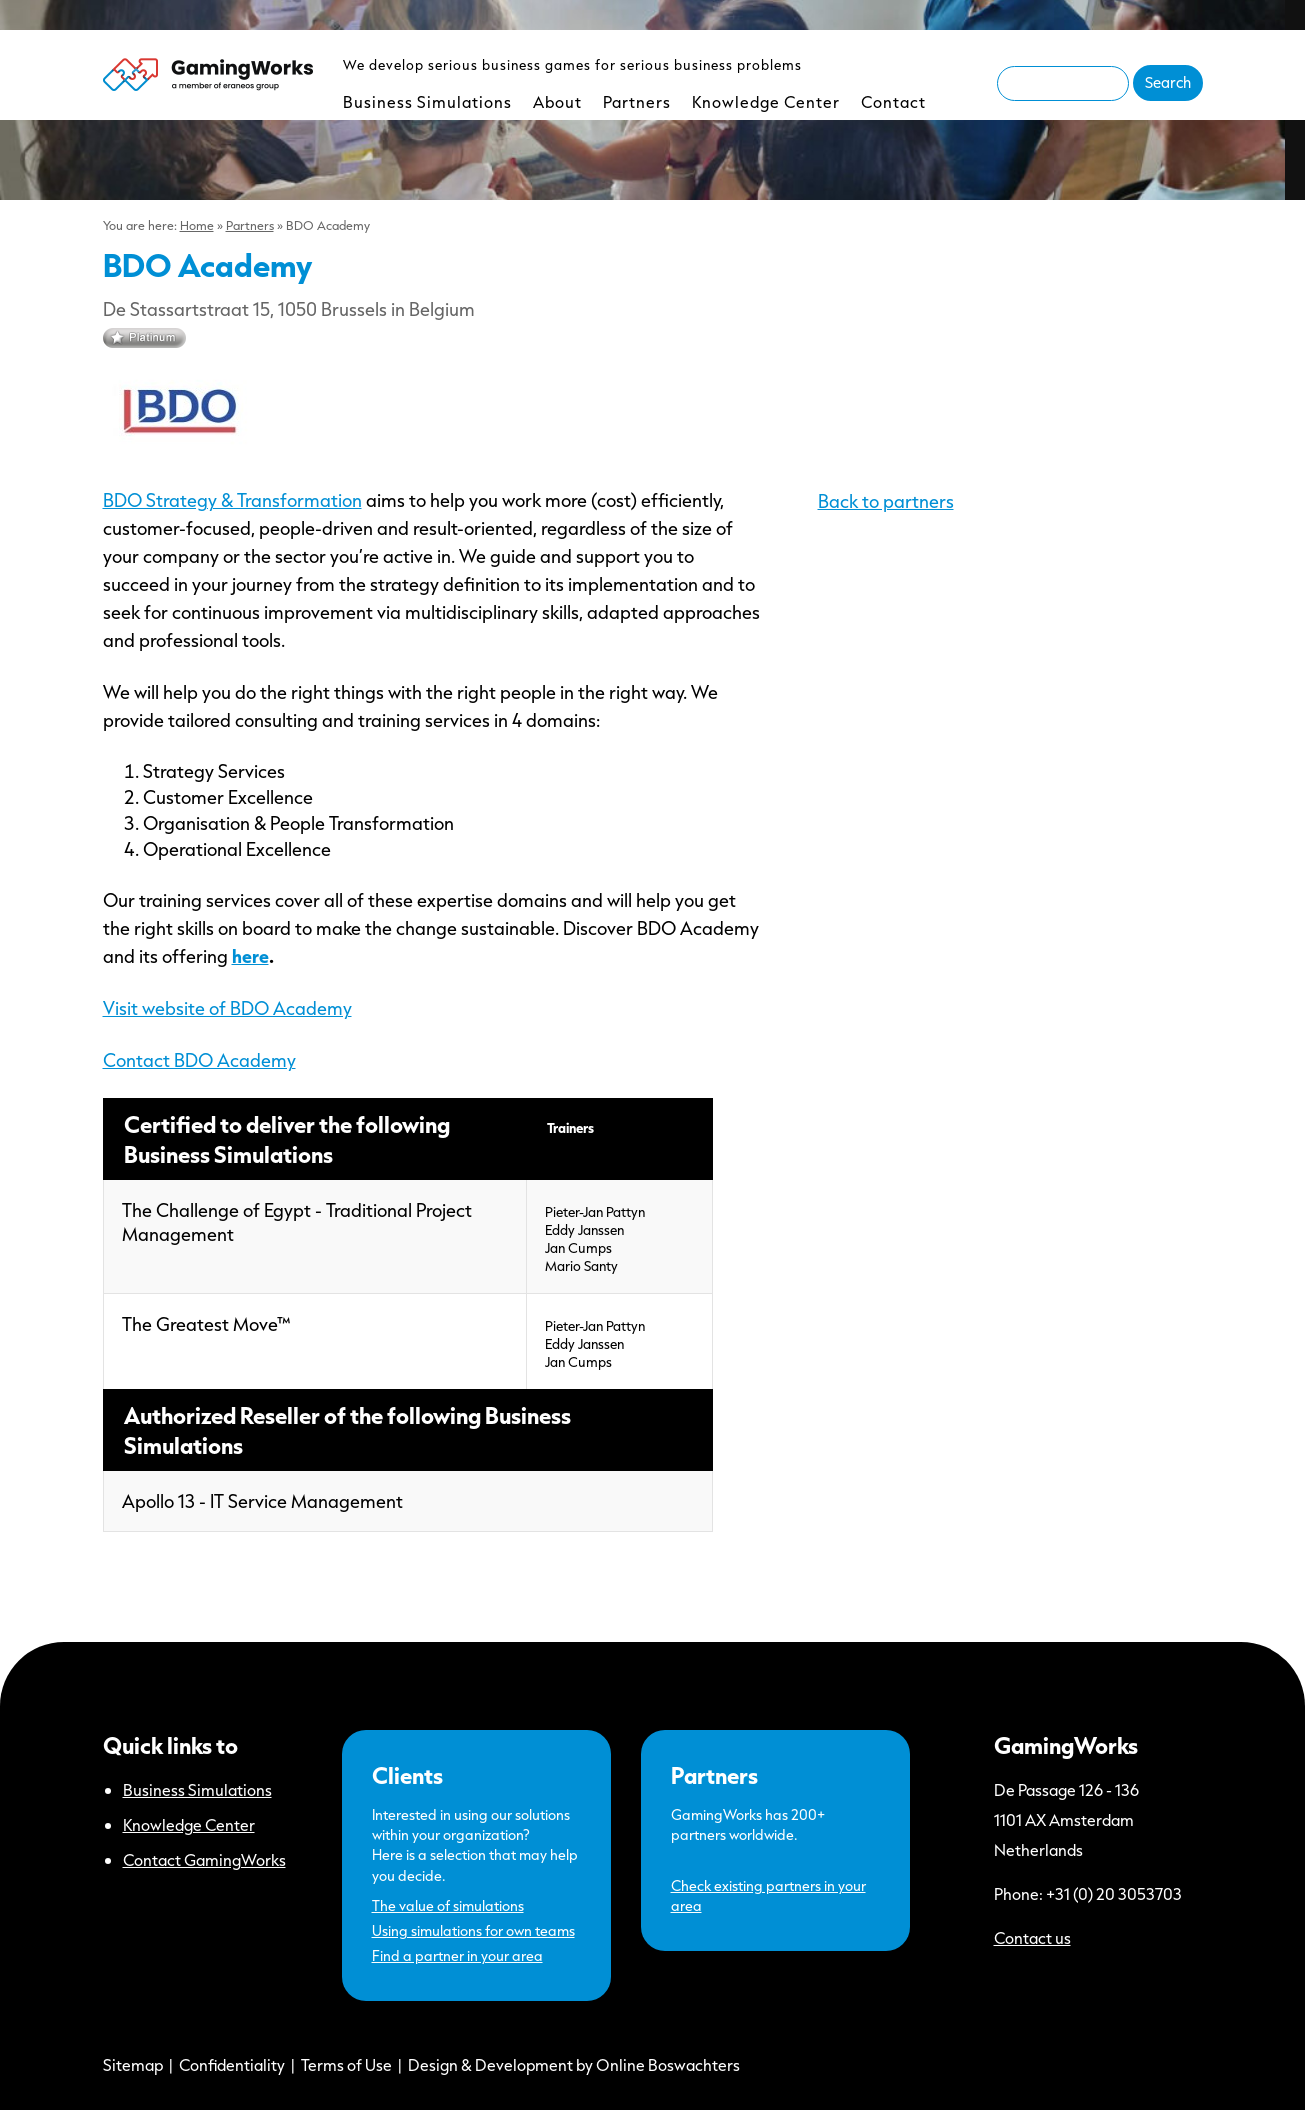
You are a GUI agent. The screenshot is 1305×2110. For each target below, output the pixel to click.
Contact (893, 101)
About (557, 101)
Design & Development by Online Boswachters (574, 2064)
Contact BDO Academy (199, 1060)
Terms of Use (346, 2064)
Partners (637, 101)
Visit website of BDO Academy (227, 1008)
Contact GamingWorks (204, 1859)
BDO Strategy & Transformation (232, 500)
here (250, 956)
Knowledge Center (766, 101)
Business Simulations (427, 101)
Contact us (1032, 1937)
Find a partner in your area (457, 1955)
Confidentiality (232, 2064)
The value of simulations (448, 1905)
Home (197, 225)
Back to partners (886, 501)
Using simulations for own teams (473, 1930)
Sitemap (133, 2064)
